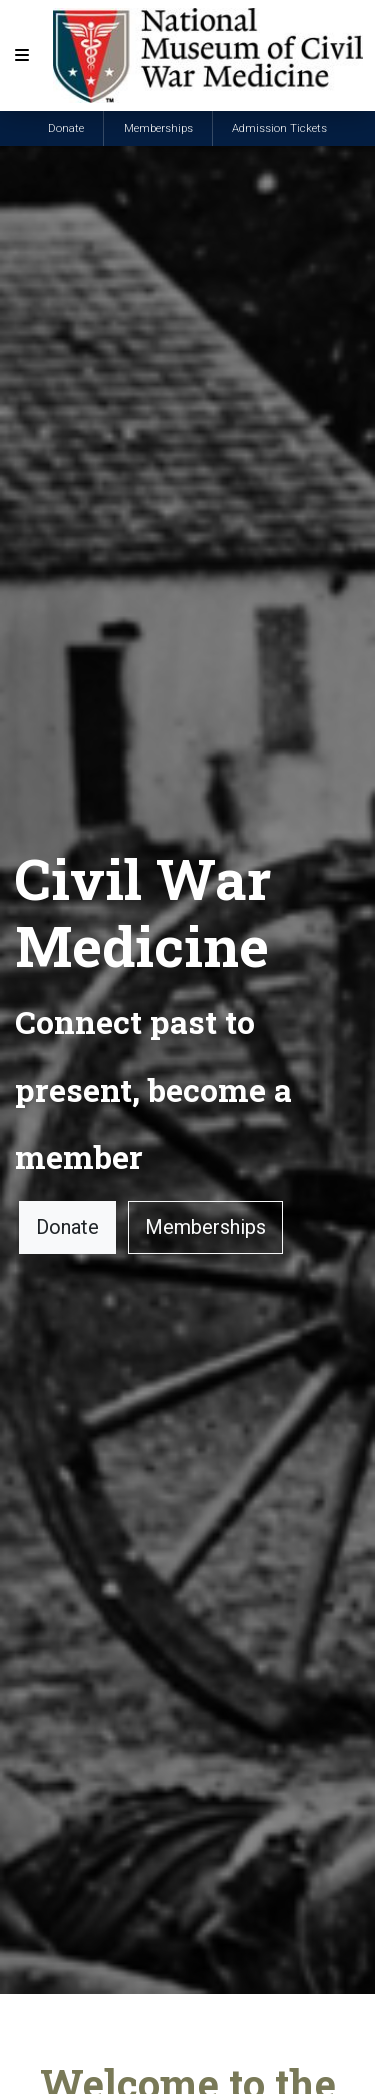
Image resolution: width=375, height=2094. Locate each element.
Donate (66, 128)
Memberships (158, 128)
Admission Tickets (279, 128)
